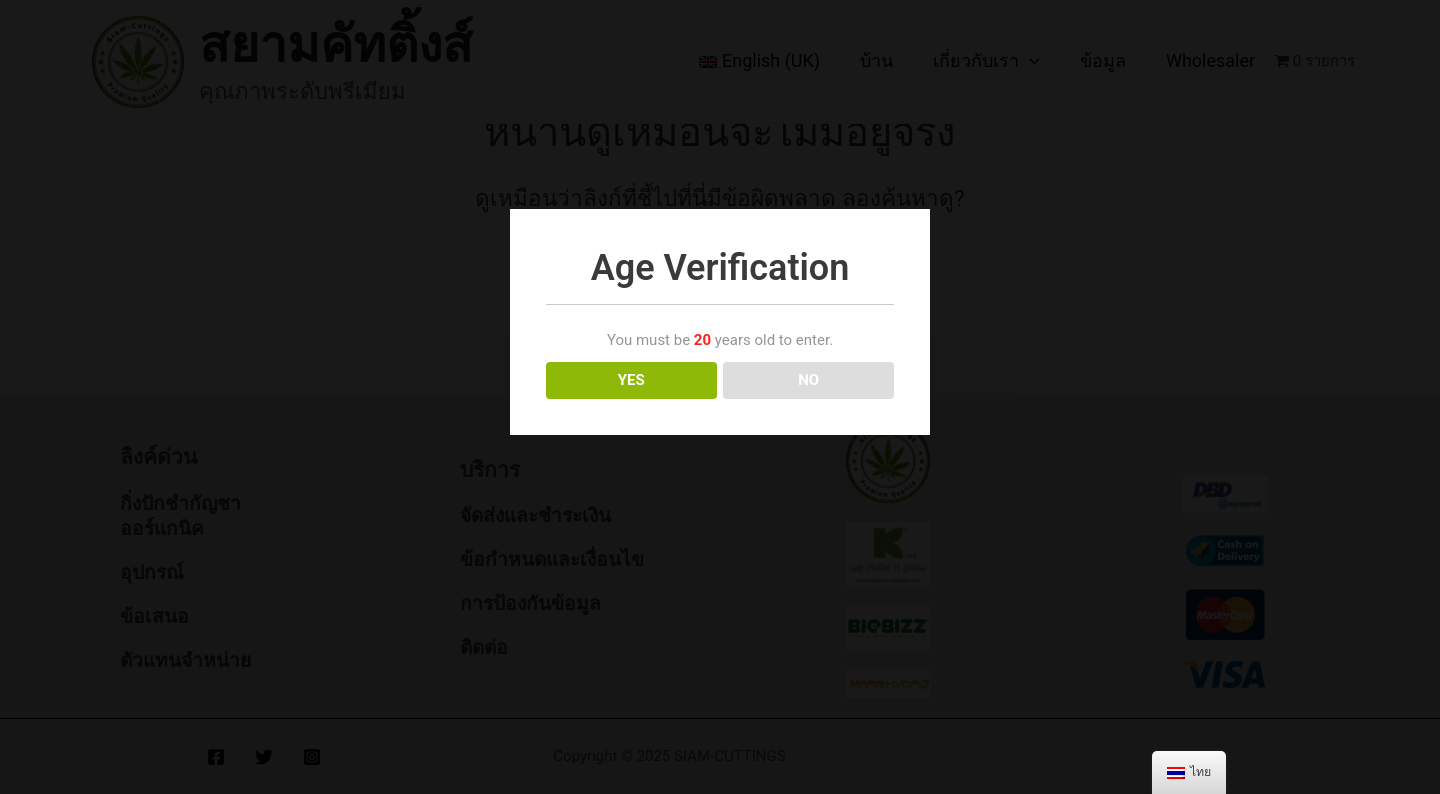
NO (808, 380)
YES (631, 380)
